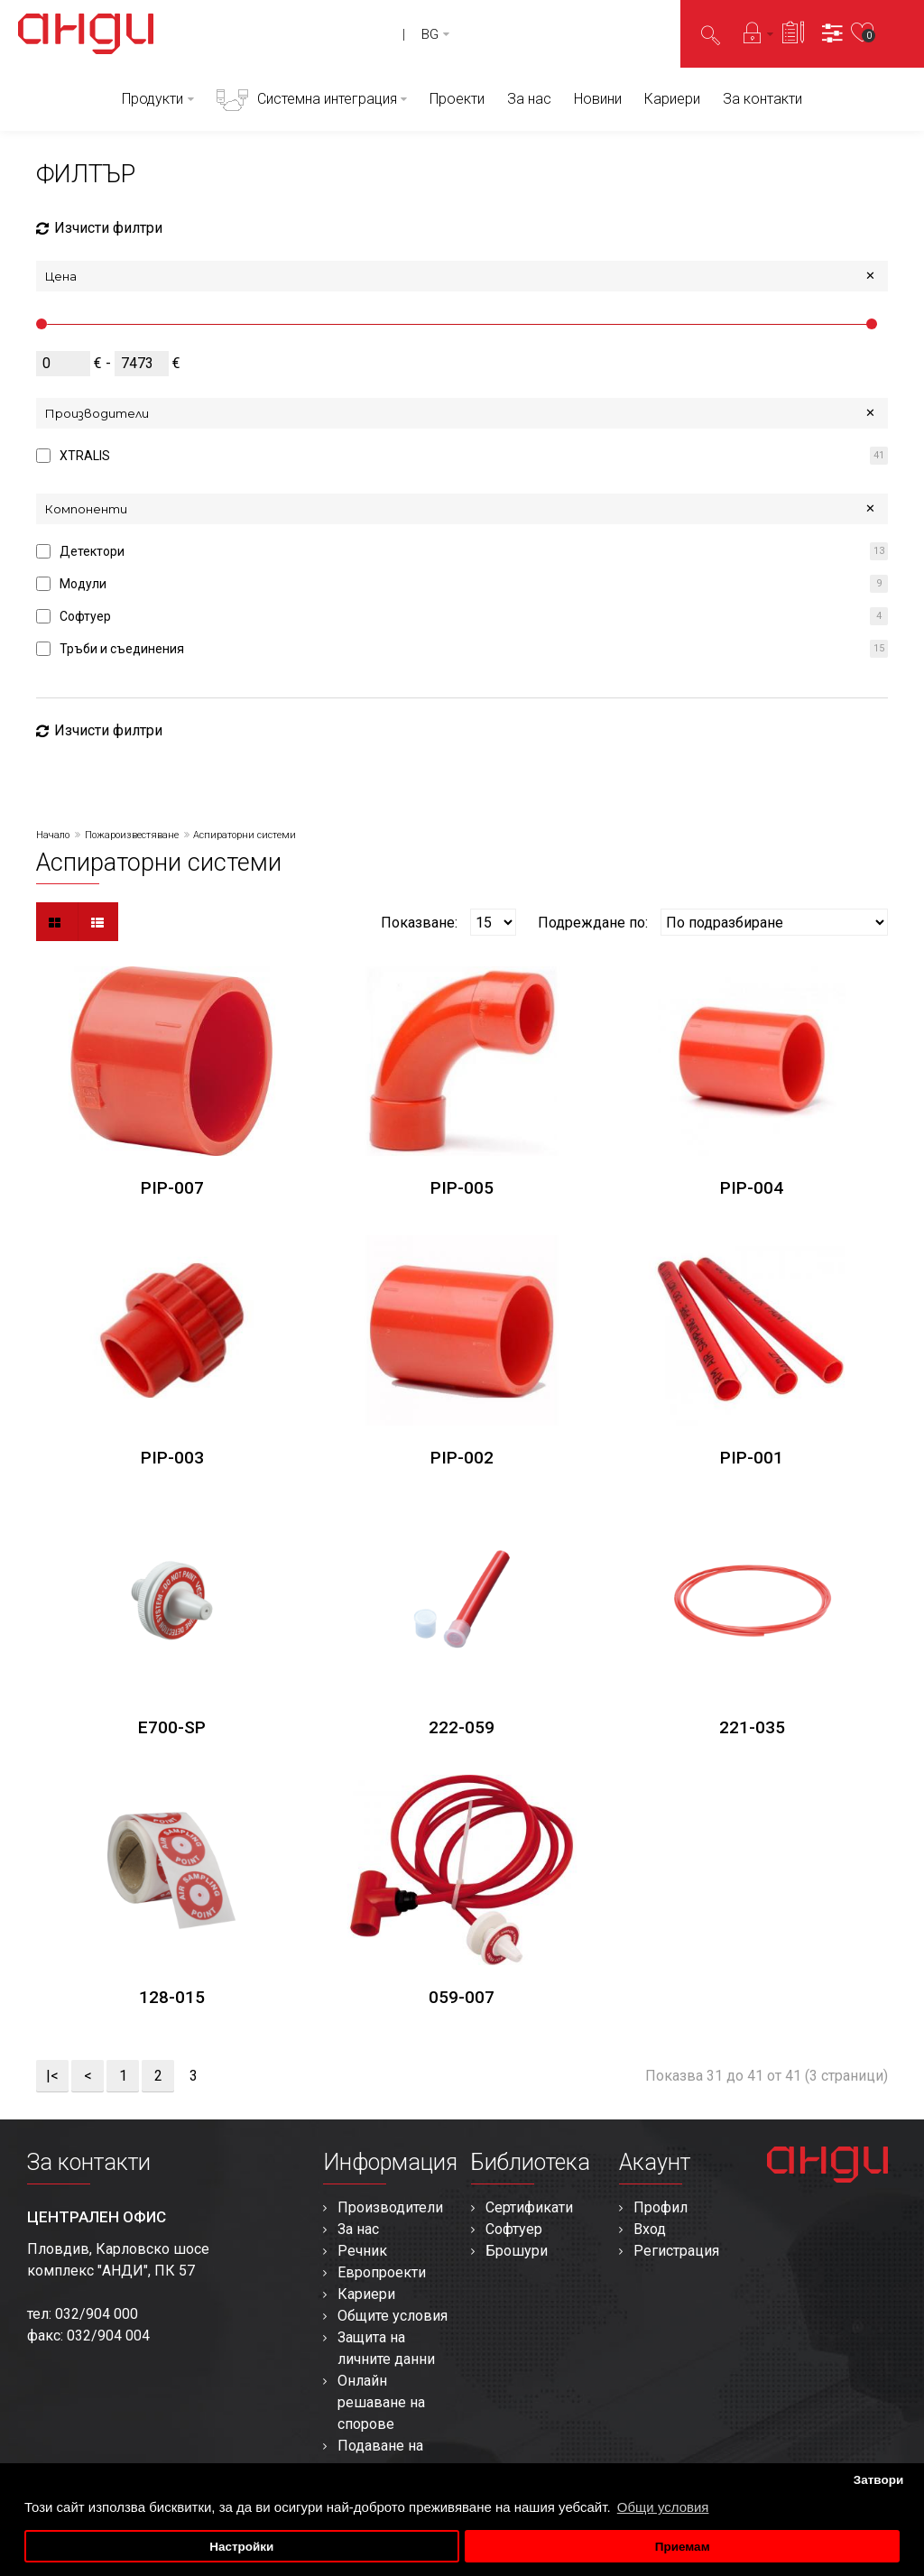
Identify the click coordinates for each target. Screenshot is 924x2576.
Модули (83, 584)
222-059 (461, 1727)
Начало (52, 835)
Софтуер (85, 616)
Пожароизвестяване (132, 835)
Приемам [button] (682, 2546)
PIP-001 (751, 1457)
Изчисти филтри (99, 228)
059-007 (461, 1997)
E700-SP (172, 1727)
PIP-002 (462, 1457)
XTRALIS (85, 455)
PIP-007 (172, 1187)
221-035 (752, 1727)
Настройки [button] (241, 2546)
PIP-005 (462, 1187)
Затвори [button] (879, 2480)
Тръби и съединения (122, 649)
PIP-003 (172, 1457)
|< (52, 2075)
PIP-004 (751, 1187)
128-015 (172, 1997)
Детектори (92, 551)
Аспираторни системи (244, 835)
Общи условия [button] (663, 2507)
